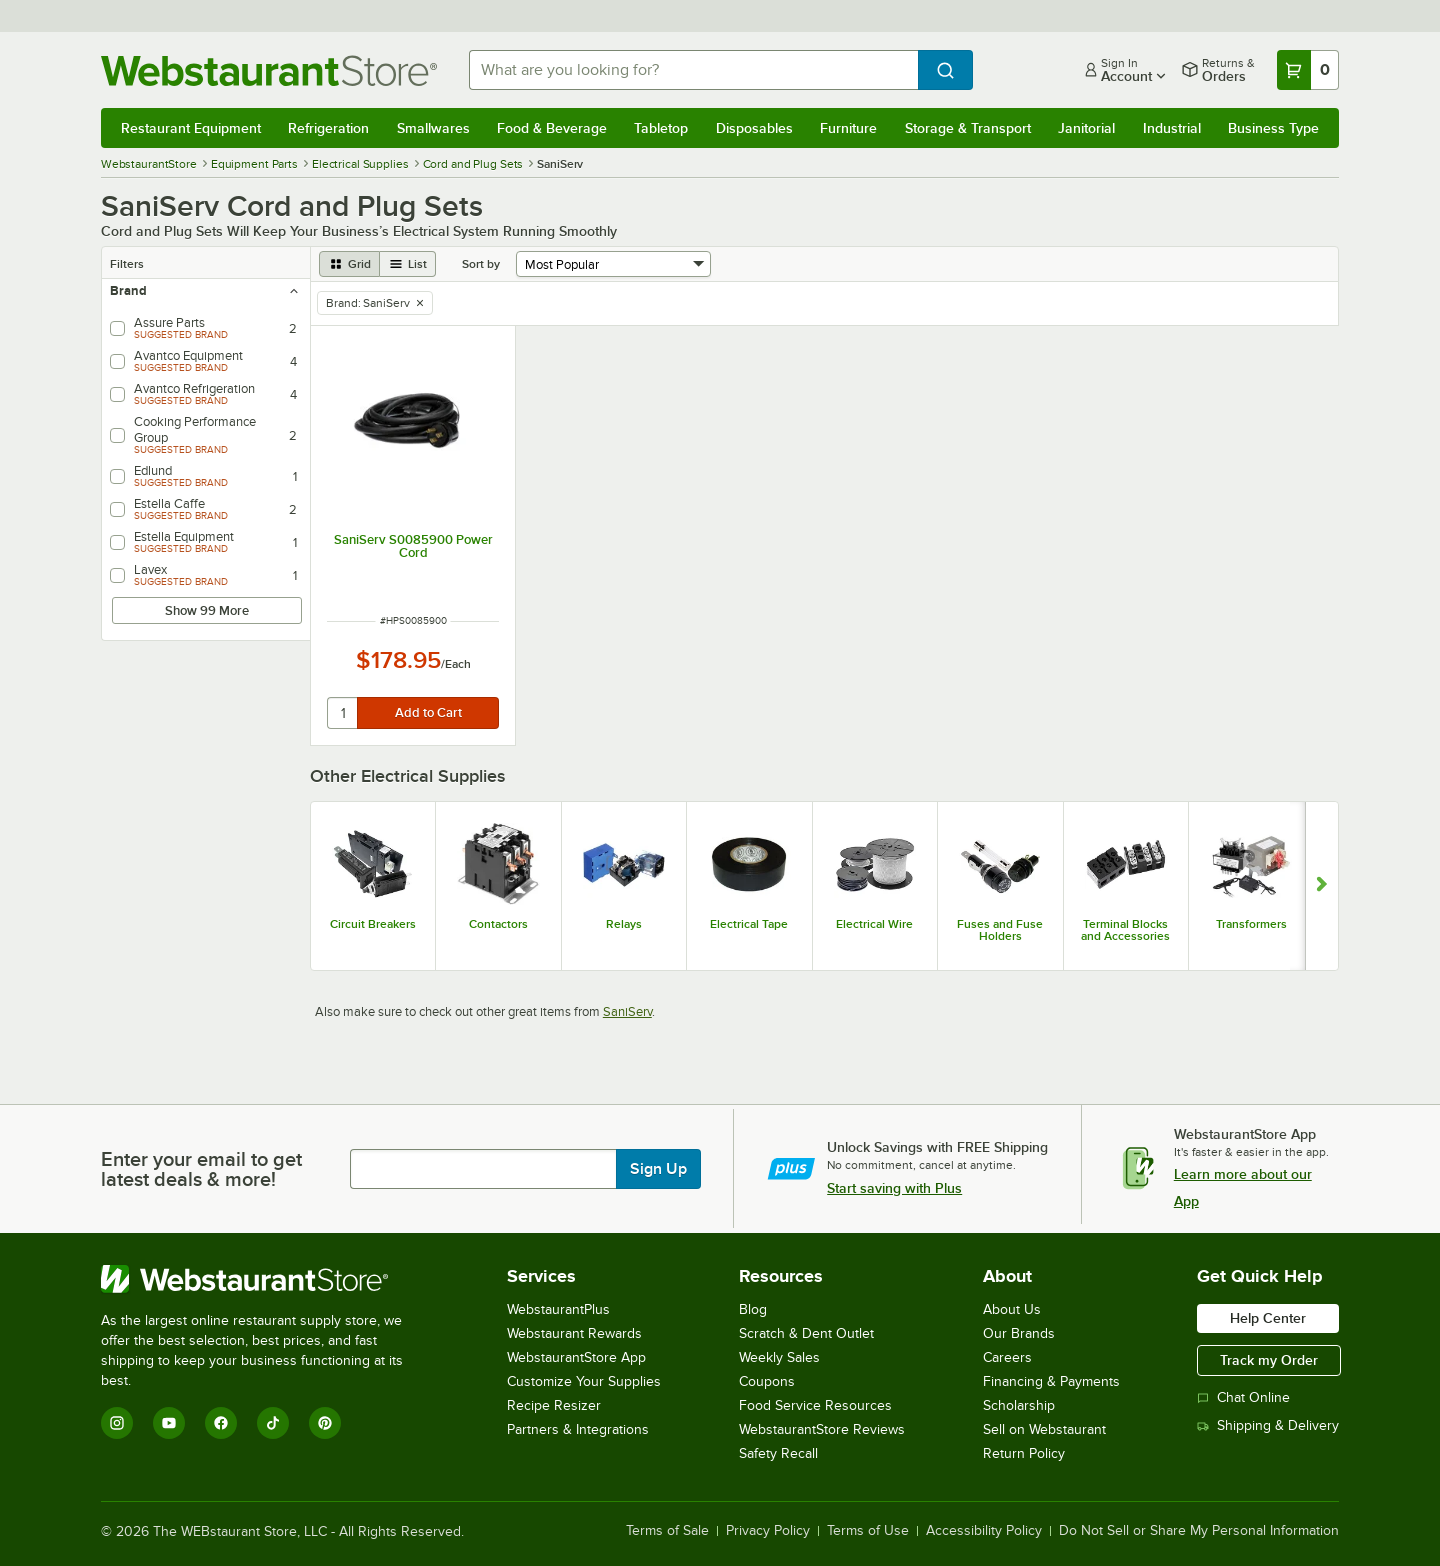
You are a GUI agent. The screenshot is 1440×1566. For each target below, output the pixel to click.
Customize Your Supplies (584, 1381)
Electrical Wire (874, 924)
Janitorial (1086, 128)
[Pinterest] (325, 1423)
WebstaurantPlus (558, 1309)
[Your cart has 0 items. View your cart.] (1308, 70)
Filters (127, 264)
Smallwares (433, 128)
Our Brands (1019, 1333)
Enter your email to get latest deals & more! (201, 1169)
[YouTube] (169, 1423)
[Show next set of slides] (1321, 886)
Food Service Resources (815, 1405)
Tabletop (661, 128)
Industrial (1172, 128)
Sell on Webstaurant (1044, 1429)
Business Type (1273, 128)
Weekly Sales (779, 1357)
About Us (1012, 1309)
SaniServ (627, 1011)
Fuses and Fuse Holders (1000, 930)
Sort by (481, 264)
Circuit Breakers (373, 924)
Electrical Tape (749, 924)
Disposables (754, 128)
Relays (624, 924)
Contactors (498, 924)
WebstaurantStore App (576, 1357)
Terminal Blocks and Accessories (1125, 930)
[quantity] (343, 713)
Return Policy (1024, 1453)
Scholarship (1019, 1405)
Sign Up (658, 1169)
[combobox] (693, 70)
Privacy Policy (768, 1531)
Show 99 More (207, 610)
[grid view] (349, 264)
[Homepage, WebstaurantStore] (269, 70)
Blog (753, 1309)
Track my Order (1269, 1360)
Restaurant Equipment (191, 128)
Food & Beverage (552, 128)
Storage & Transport (968, 128)
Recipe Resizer (554, 1405)
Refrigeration (328, 128)
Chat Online (1243, 1397)
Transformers (1251, 924)
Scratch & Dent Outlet (806, 1333)
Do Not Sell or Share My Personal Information (1199, 1531)
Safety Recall (778, 1453)
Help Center (1268, 1318)
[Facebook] (221, 1423)
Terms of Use (868, 1531)
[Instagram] (117, 1423)
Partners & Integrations (578, 1429)
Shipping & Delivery (1268, 1425)
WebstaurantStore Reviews (822, 1429)
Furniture (848, 128)
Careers (1007, 1357)
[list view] (408, 264)
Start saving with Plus (894, 1188)
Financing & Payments (1051, 1381)
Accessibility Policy (984, 1531)
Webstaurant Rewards (574, 1333)
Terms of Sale (667, 1531)
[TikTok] (273, 1423)
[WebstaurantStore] (265, 1279)
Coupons (767, 1381)
